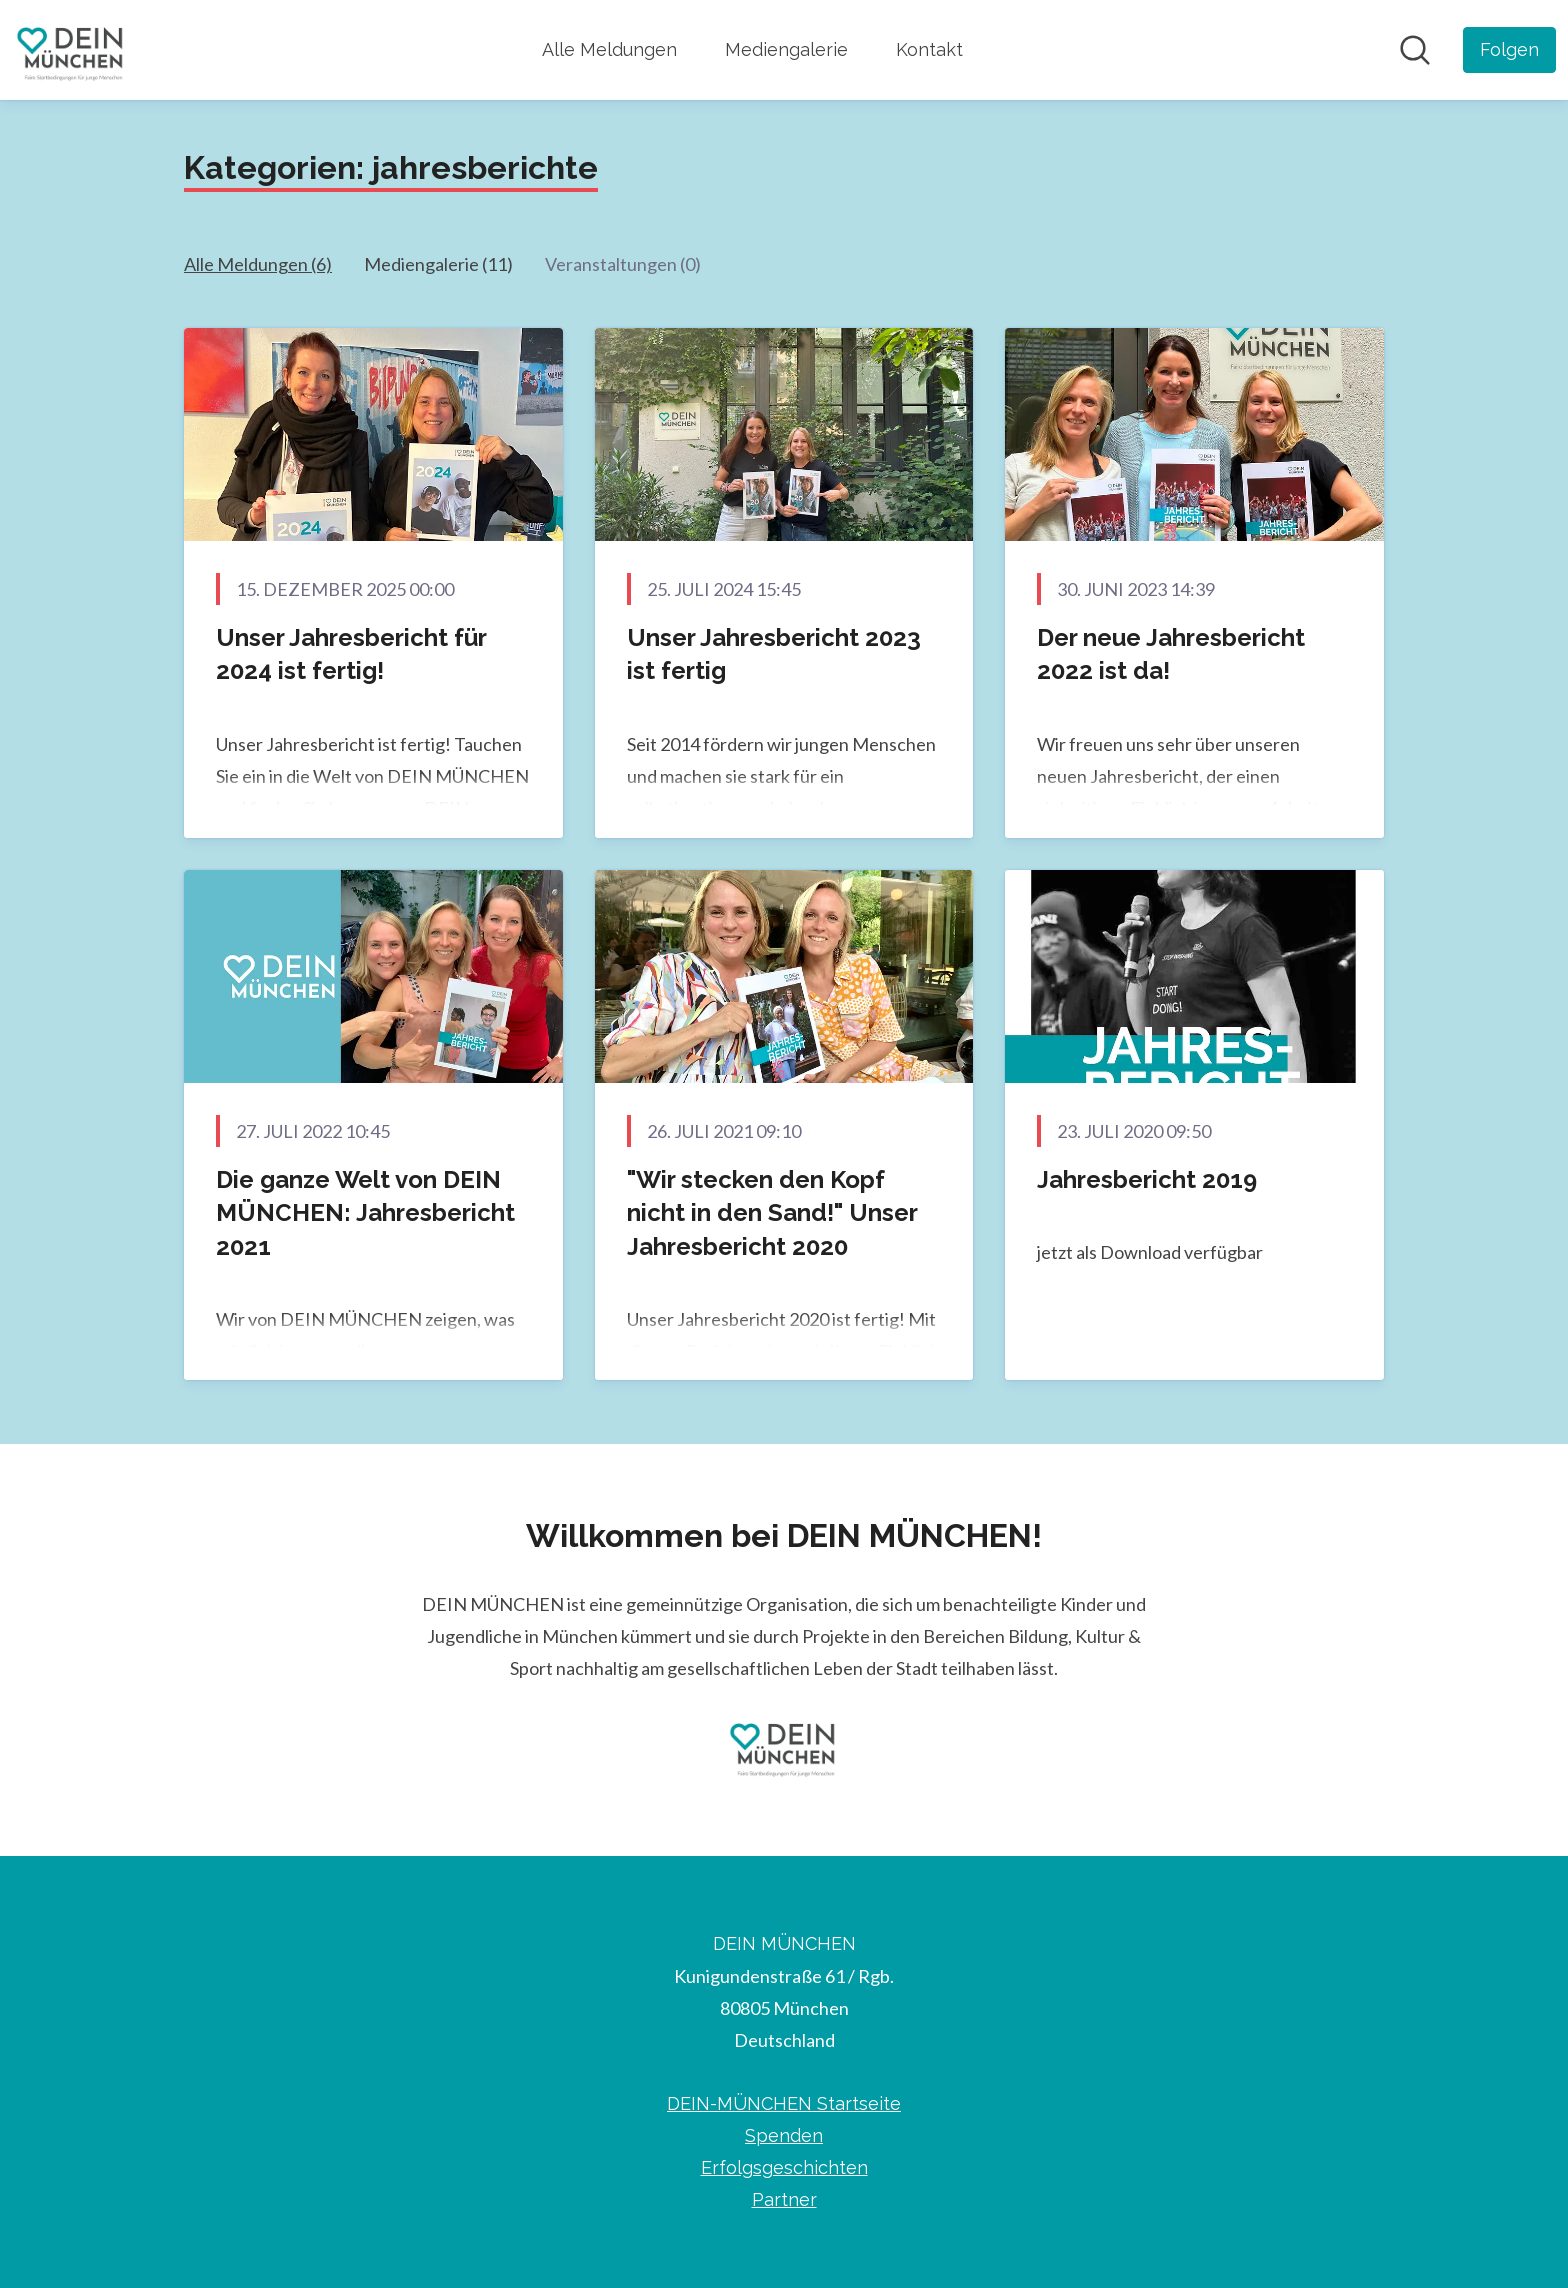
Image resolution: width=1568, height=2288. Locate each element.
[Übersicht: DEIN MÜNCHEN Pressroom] (71, 50)
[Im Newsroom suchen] (1415, 50)
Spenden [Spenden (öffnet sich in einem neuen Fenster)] (784, 2135)
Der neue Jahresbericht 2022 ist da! (1171, 654)
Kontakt (929, 49)
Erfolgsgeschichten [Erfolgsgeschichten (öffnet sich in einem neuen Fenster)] (784, 2167)
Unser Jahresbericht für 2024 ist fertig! (351, 654)
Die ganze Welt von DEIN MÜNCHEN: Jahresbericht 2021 (365, 1213)
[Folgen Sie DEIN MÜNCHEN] (1509, 50)
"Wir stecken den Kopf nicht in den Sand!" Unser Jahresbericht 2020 (772, 1213)
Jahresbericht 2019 (1147, 1179)
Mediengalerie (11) (438, 264)
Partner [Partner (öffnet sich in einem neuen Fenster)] (784, 2199)
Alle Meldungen (609, 49)
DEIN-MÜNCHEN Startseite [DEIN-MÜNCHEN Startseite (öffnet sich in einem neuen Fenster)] (784, 2103)
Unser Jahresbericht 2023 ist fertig (774, 654)
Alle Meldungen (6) (258, 264)
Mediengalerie (786, 49)
